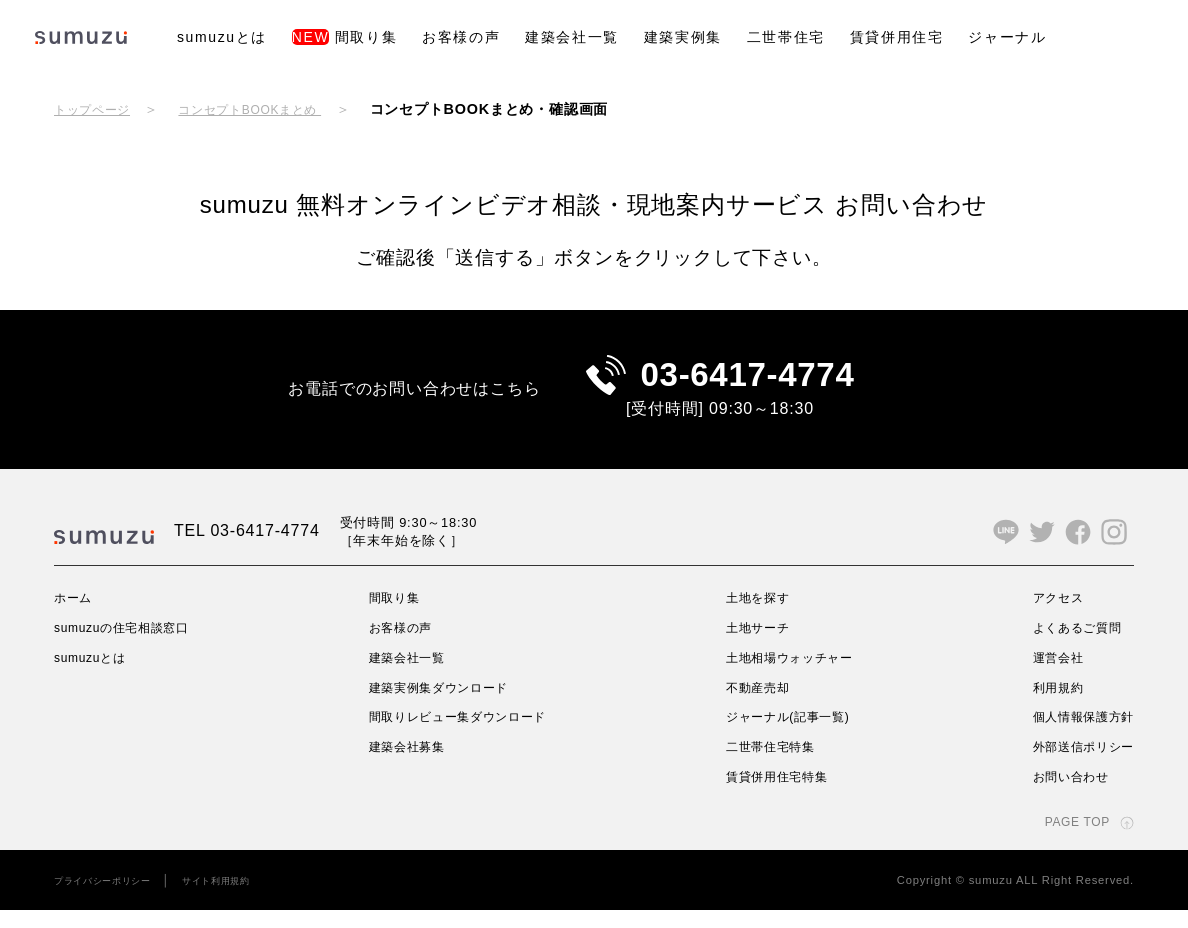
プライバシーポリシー (113, 898)
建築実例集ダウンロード (443, 704)
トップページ (98, 109)
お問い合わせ (1060, 794)
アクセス (1045, 615)
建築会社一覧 (572, 37)
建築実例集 (683, 37)
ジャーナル (1007, 37)
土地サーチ (755, 645)
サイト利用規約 (244, 898)
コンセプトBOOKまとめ (275, 109)
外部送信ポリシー (1075, 764)
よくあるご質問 (1068, 645)
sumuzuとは (222, 37)
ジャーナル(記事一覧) (790, 734)
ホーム (76, 615)
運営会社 (1045, 675)
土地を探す (755, 615)
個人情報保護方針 (1075, 734)
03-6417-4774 (747, 383)
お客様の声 (461, 37)
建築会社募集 (406, 764)
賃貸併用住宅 (897, 37)
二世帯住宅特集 (770, 764)
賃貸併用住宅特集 (777, 794)
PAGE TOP (1071, 839)
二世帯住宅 (786, 37)
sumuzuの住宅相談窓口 (133, 645)
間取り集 (344, 37)
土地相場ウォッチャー (792, 675)
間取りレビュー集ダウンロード (465, 734)
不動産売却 (755, 704)
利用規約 (1045, 704)
